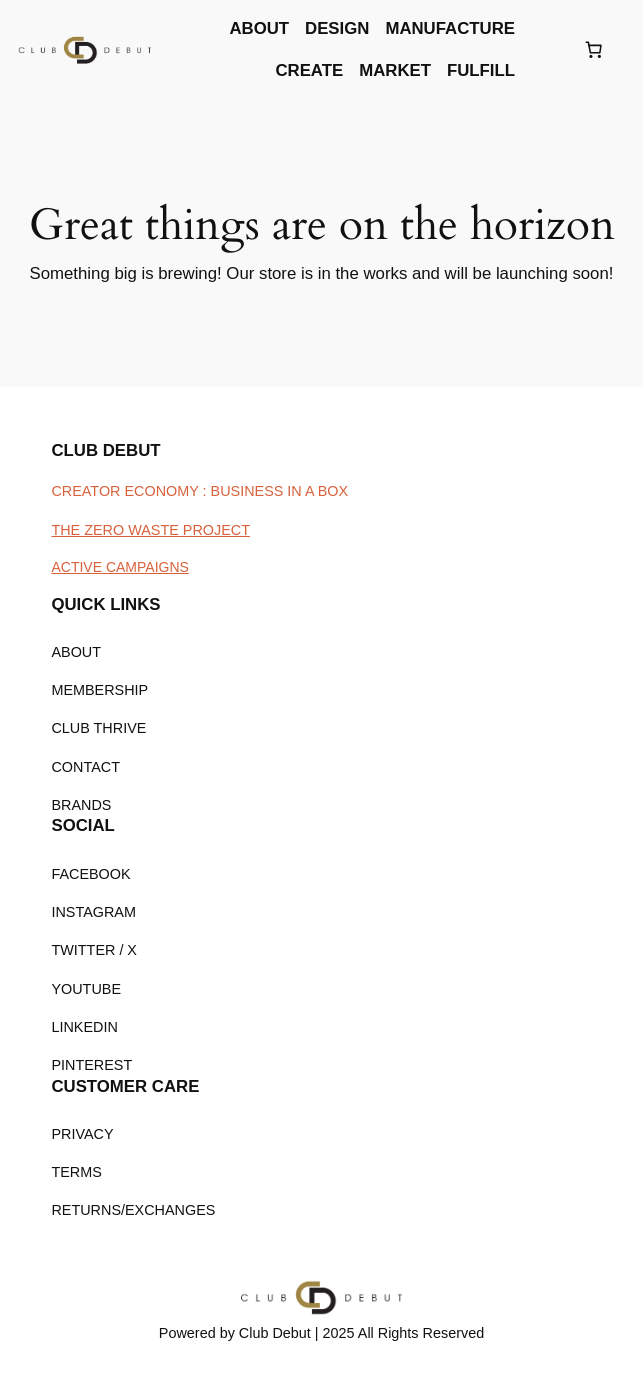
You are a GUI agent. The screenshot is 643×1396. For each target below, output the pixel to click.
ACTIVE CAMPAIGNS (119, 567)
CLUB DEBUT (105, 450)
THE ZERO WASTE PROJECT (150, 530)
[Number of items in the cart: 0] (593, 50)
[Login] (547, 50)
